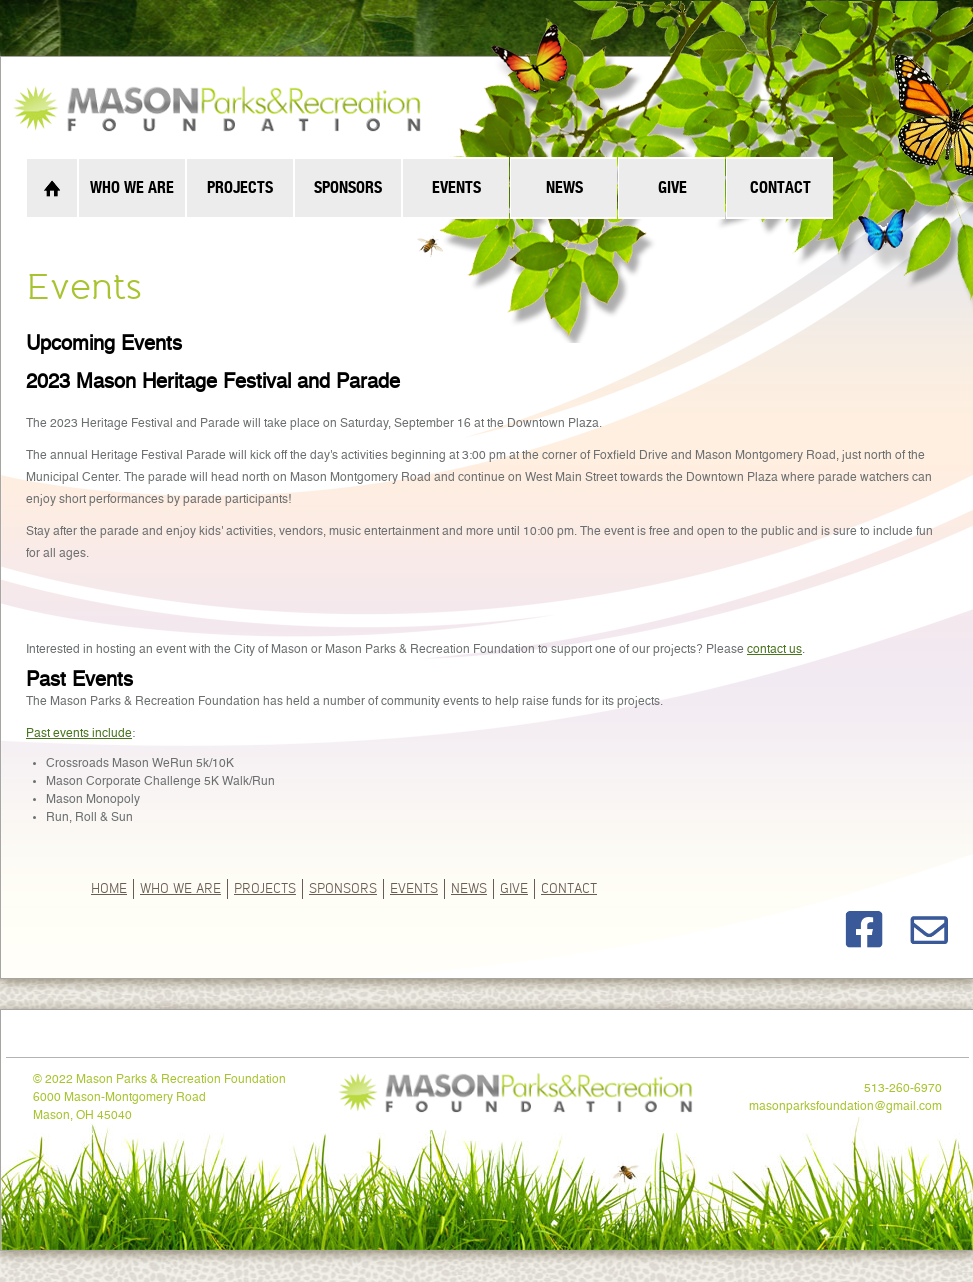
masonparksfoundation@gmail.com (845, 1107)
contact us (774, 650)
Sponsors (343, 887)
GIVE (514, 887)
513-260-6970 (903, 1089)
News (469, 887)
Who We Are (180, 887)
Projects (265, 887)
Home (109, 887)
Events (414, 887)
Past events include (79, 734)
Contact (569, 887)
